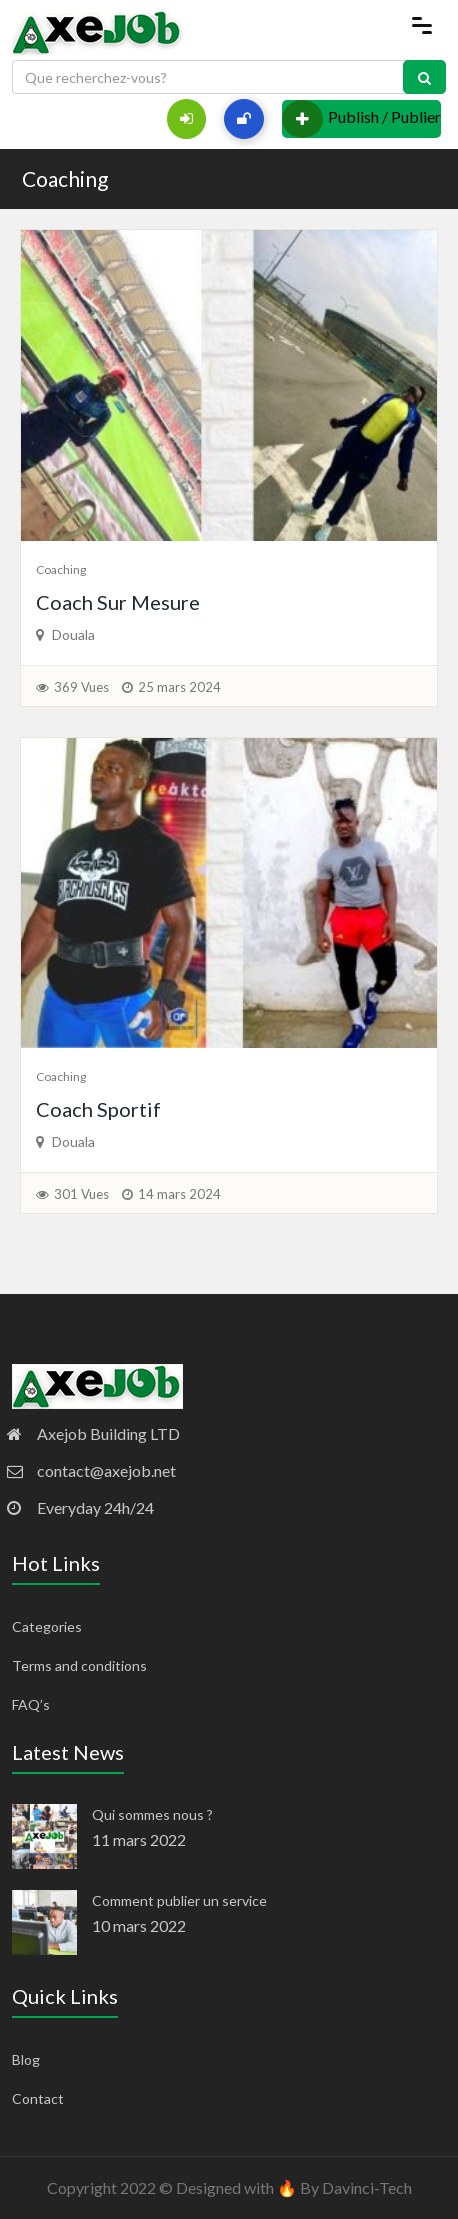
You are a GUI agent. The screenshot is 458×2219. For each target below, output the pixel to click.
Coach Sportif (98, 1109)
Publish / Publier (361, 119)
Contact (38, 2098)
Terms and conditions (79, 1665)
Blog (26, 2059)
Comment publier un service (179, 1900)
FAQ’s (31, 1704)
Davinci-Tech (367, 2187)
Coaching (65, 178)
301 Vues (81, 1194)
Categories (47, 1626)
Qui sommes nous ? (152, 1814)
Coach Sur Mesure (118, 602)
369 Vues (81, 687)
